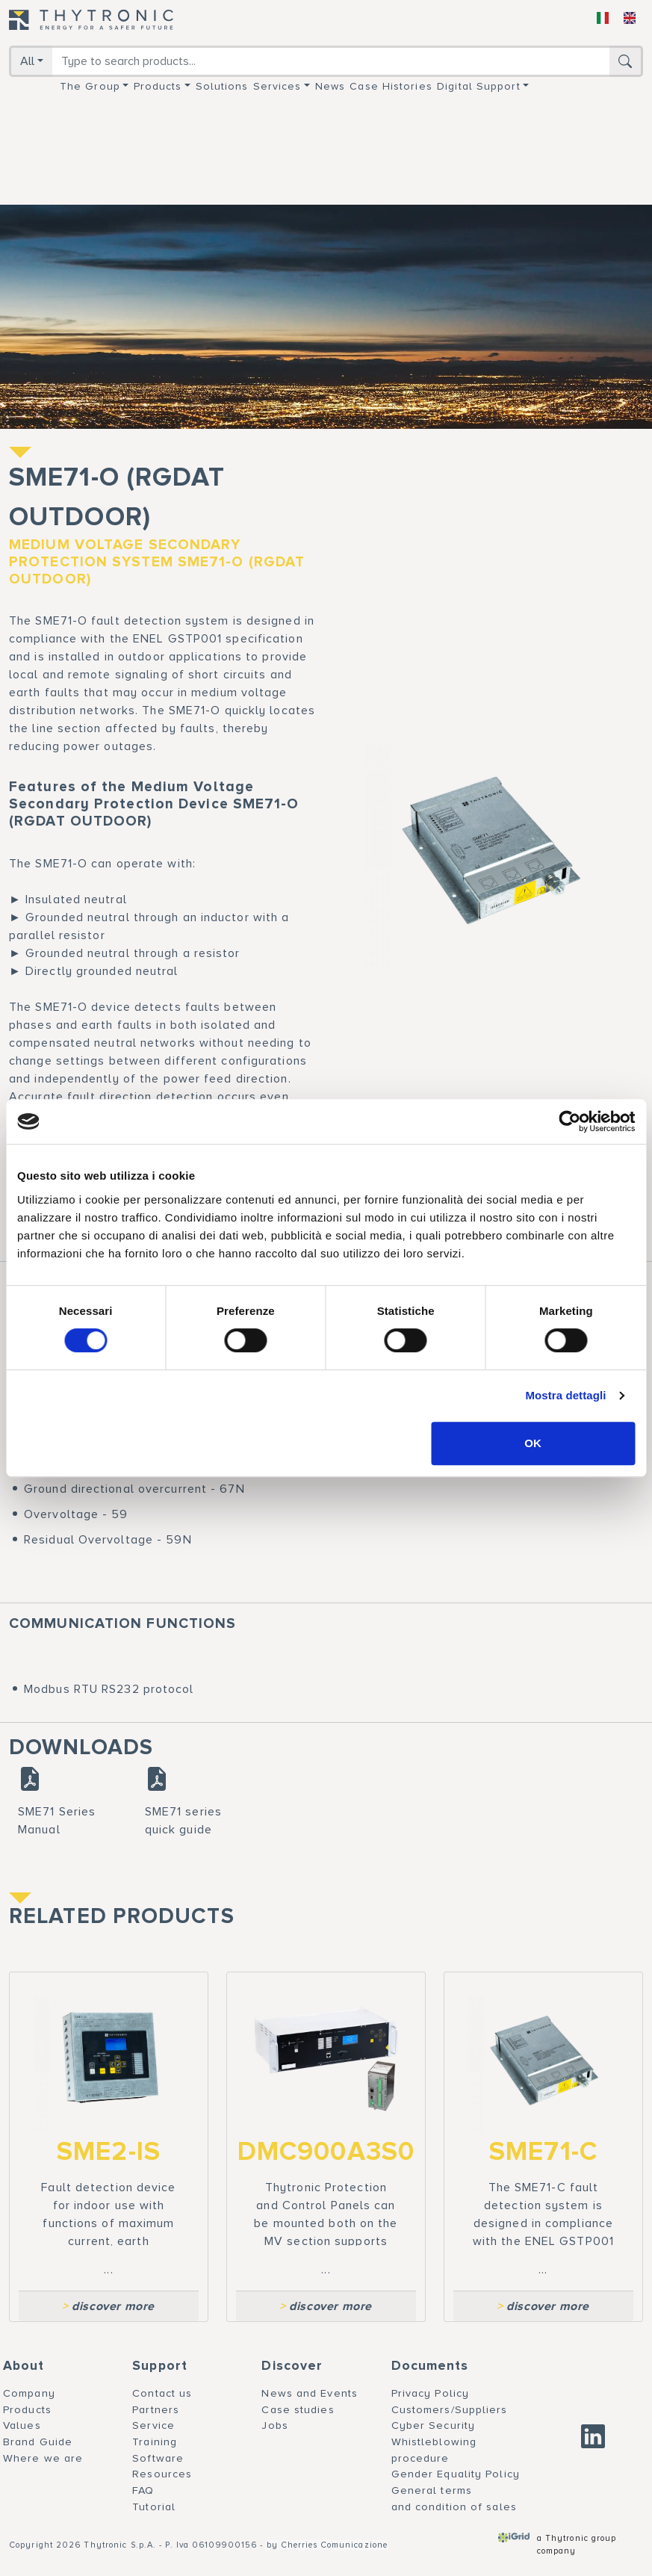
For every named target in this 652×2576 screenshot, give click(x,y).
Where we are (43, 2458)
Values (22, 2425)
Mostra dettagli (565, 1395)
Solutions (222, 86)
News (330, 86)
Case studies (297, 2409)
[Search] (330, 61)
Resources (162, 2474)
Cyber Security (433, 2425)
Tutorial (154, 2507)
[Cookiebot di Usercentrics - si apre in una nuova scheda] (569, 1121)
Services (277, 86)
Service (153, 2425)
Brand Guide (37, 2442)
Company (29, 2393)
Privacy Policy (430, 2393)
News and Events (309, 2393)
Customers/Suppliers (449, 2409)
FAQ (143, 2490)
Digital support (479, 86)
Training (154, 2442)
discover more (108, 2306)
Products (158, 86)
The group (90, 86)
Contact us (162, 2393)
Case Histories (391, 86)
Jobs (274, 2425)
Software (158, 2458)
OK (532, 1443)
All (27, 61)
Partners (155, 2409)
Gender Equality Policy (455, 2474)
